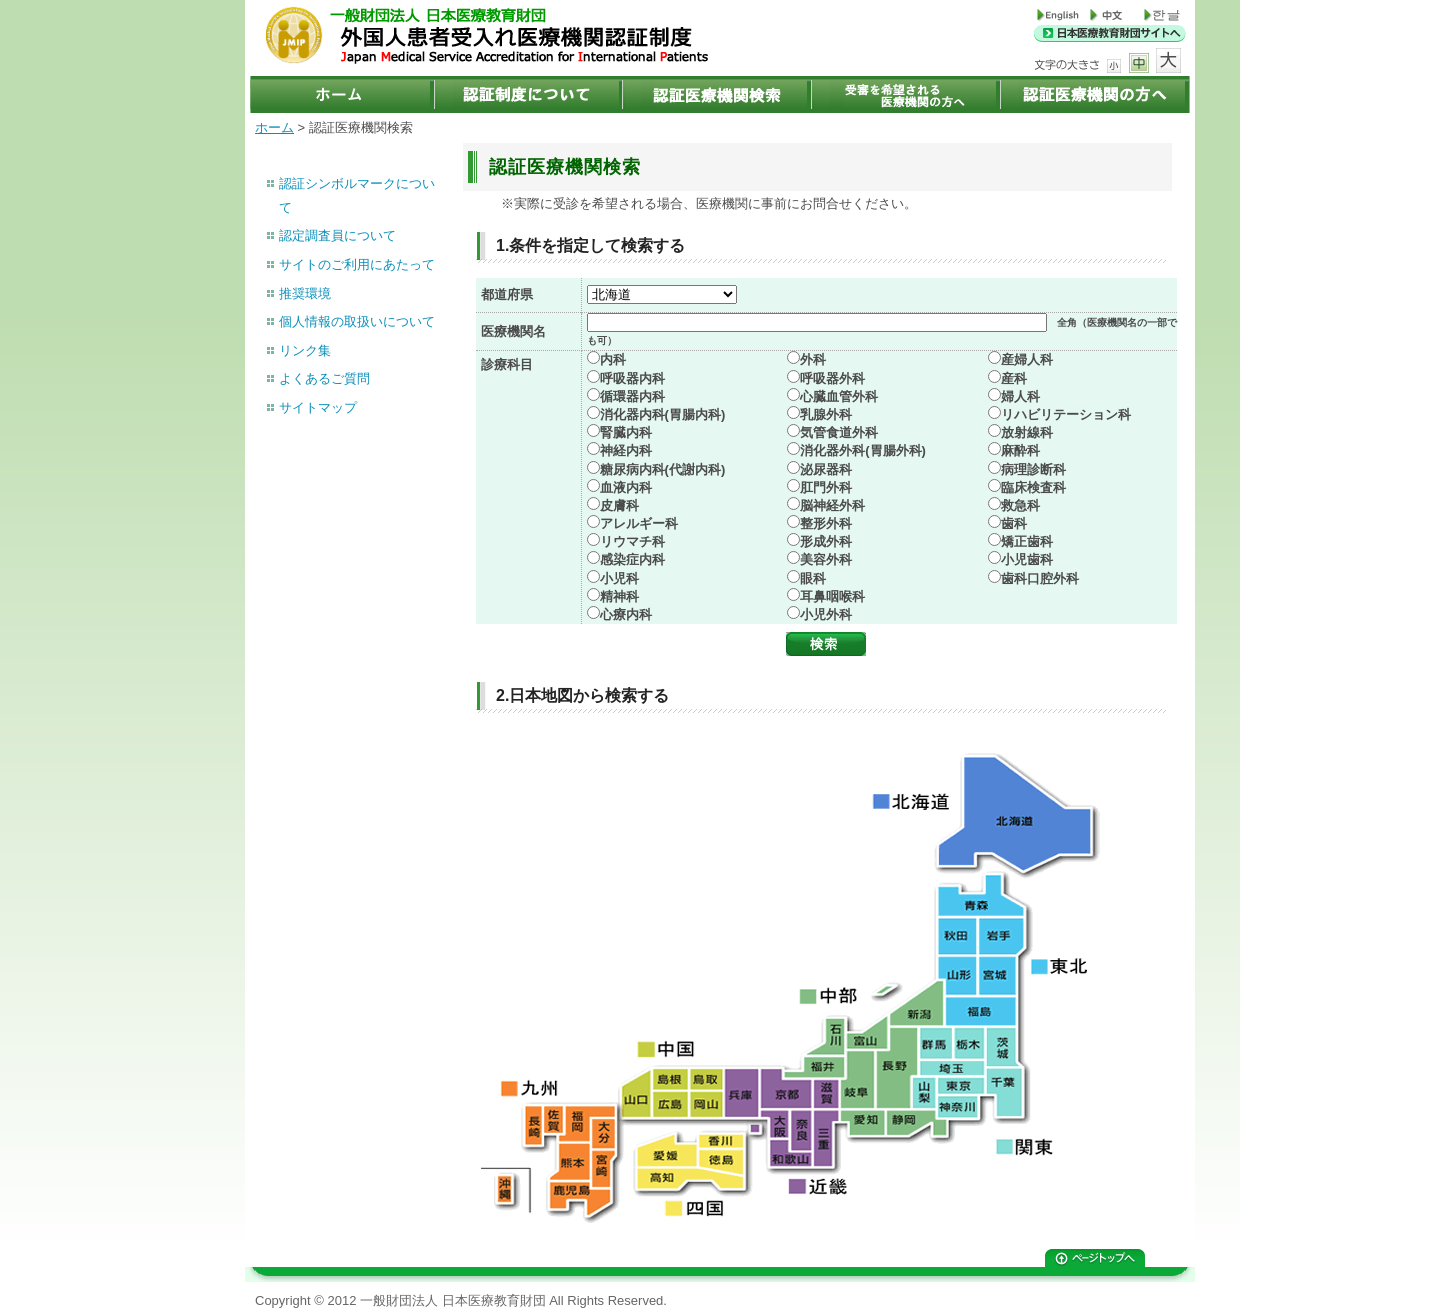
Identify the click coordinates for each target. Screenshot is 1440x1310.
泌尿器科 (826, 469)
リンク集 (305, 350)
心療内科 (626, 614)
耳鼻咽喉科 (832, 596)
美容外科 (826, 559)
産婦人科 (1027, 359)
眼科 (813, 578)
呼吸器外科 (832, 378)
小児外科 (826, 614)
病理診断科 (1033, 469)
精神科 (619, 596)
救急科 (1020, 505)
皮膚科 (619, 505)
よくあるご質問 (324, 378)
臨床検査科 (1033, 487)
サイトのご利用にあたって (357, 264)
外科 (813, 359)
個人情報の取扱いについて (357, 321)
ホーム (274, 127)
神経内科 (626, 450)
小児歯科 (1027, 559)
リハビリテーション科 (1066, 414)
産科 (1014, 378)
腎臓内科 (626, 432)
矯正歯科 (1027, 541)
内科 (613, 359)
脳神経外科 (832, 505)
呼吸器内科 (632, 378)
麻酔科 (1020, 450)
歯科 (1014, 523)
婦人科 (1020, 396)
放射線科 (1027, 432)
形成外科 (826, 541)
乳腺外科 (826, 414)
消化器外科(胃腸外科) (863, 450)
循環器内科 (632, 396)
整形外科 (826, 523)
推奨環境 (305, 293)
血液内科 (626, 487)
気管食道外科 (839, 432)
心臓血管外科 (839, 396)
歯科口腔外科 (1040, 578)
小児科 (619, 578)
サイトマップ (318, 407)
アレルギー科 (639, 523)
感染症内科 (632, 559)
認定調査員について (337, 235)
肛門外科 (826, 487)
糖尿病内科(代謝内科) (663, 469)
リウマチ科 (632, 541)
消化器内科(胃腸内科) (663, 414)
